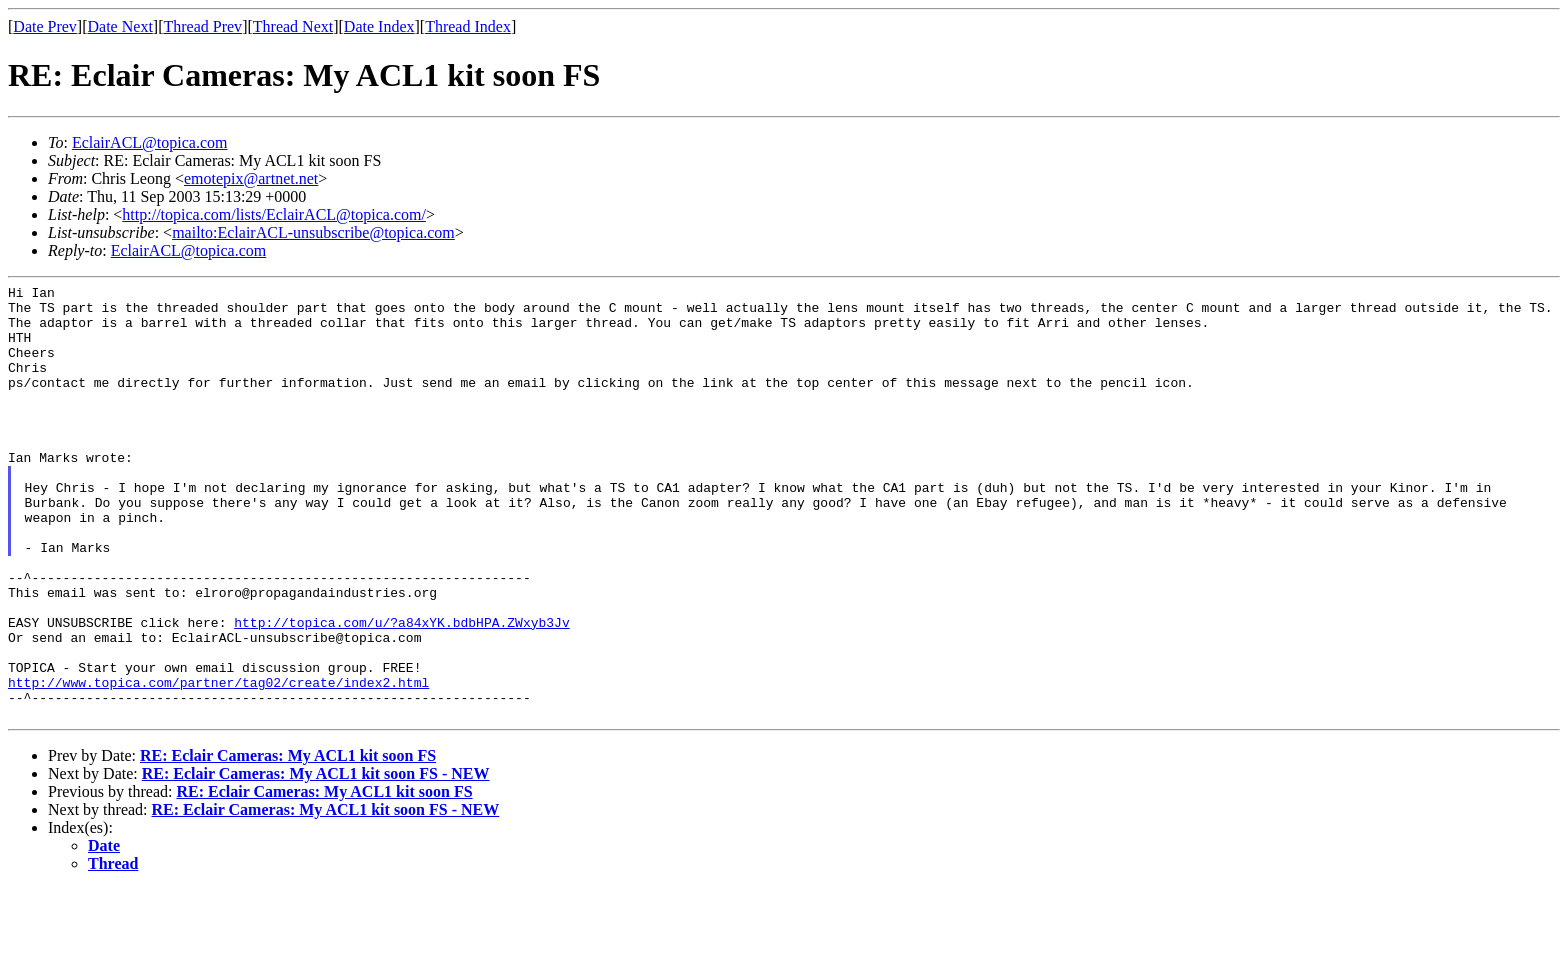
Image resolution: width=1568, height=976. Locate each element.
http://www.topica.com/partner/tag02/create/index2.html (218, 763)
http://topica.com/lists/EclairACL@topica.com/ (274, 214)
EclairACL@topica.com (150, 142)
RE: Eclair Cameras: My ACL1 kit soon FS (288, 842)
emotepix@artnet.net (251, 178)
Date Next (120, 26)
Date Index (379, 26)
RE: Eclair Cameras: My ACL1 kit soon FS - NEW (316, 860)
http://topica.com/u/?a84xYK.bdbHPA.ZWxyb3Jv (401, 691)
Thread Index (468, 26)
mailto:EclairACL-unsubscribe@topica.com (313, 232)
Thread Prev (202, 26)
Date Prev (45, 26)
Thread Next (293, 26)
